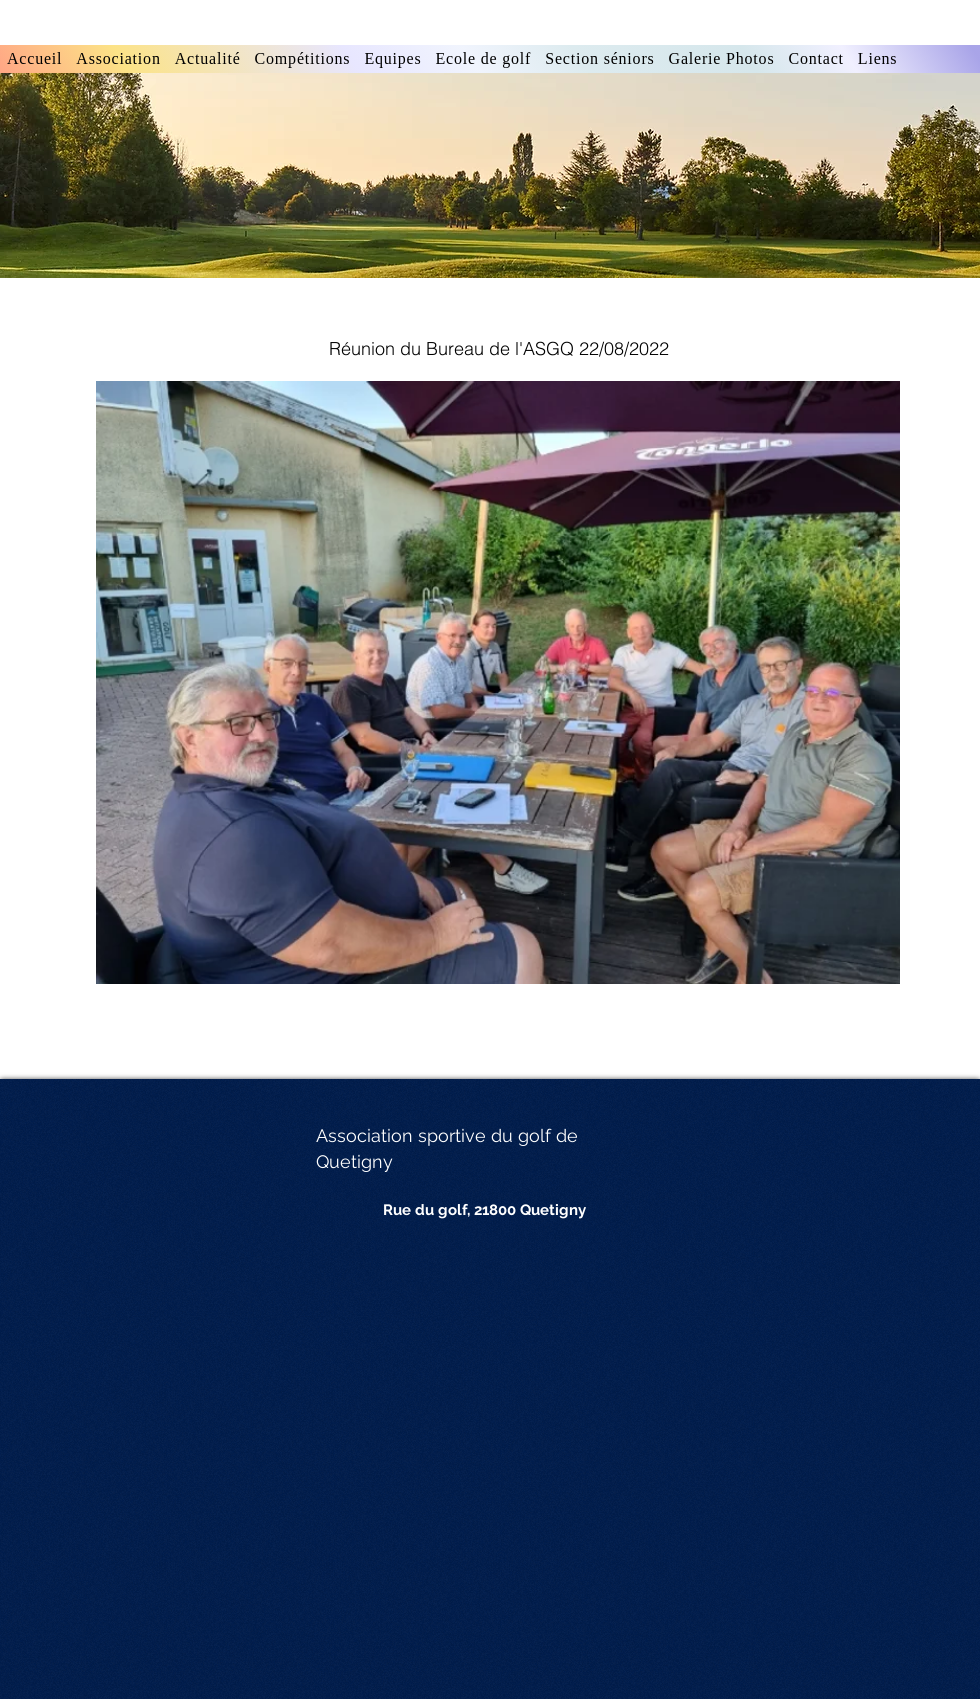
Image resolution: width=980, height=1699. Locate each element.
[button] (303, 59)
